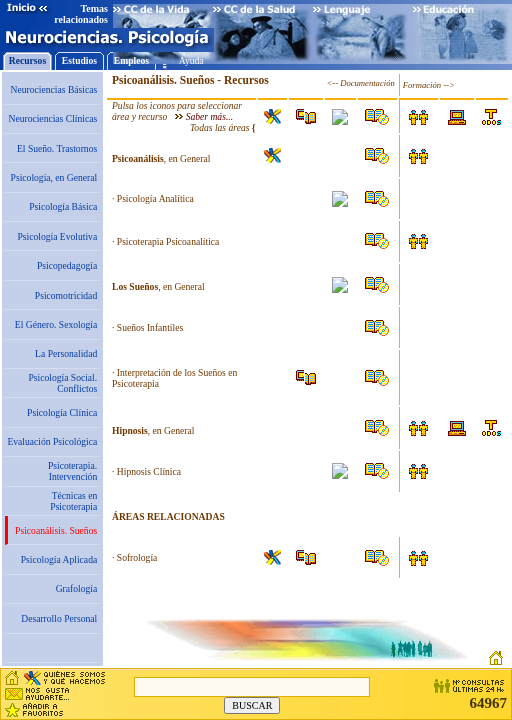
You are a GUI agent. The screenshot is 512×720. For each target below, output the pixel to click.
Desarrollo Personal (59, 618)
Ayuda (191, 60)
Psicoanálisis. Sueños (56, 530)
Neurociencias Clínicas (52, 118)
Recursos (27, 60)
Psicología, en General (54, 177)
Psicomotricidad (66, 295)
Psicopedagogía (67, 265)
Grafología (77, 588)
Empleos (131, 60)
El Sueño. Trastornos (57, 148)
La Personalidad (66, 353)
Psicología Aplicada (59, 559)
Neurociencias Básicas (54, 89)
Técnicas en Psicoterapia (73, 501)
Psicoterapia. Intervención (72, 471)
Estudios (79, 60)
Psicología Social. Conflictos (62, 383)
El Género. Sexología (56, 324)
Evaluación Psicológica (52, 441)
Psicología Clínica (62, 412)
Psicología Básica (63, 206)
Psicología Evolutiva (58, 236)
